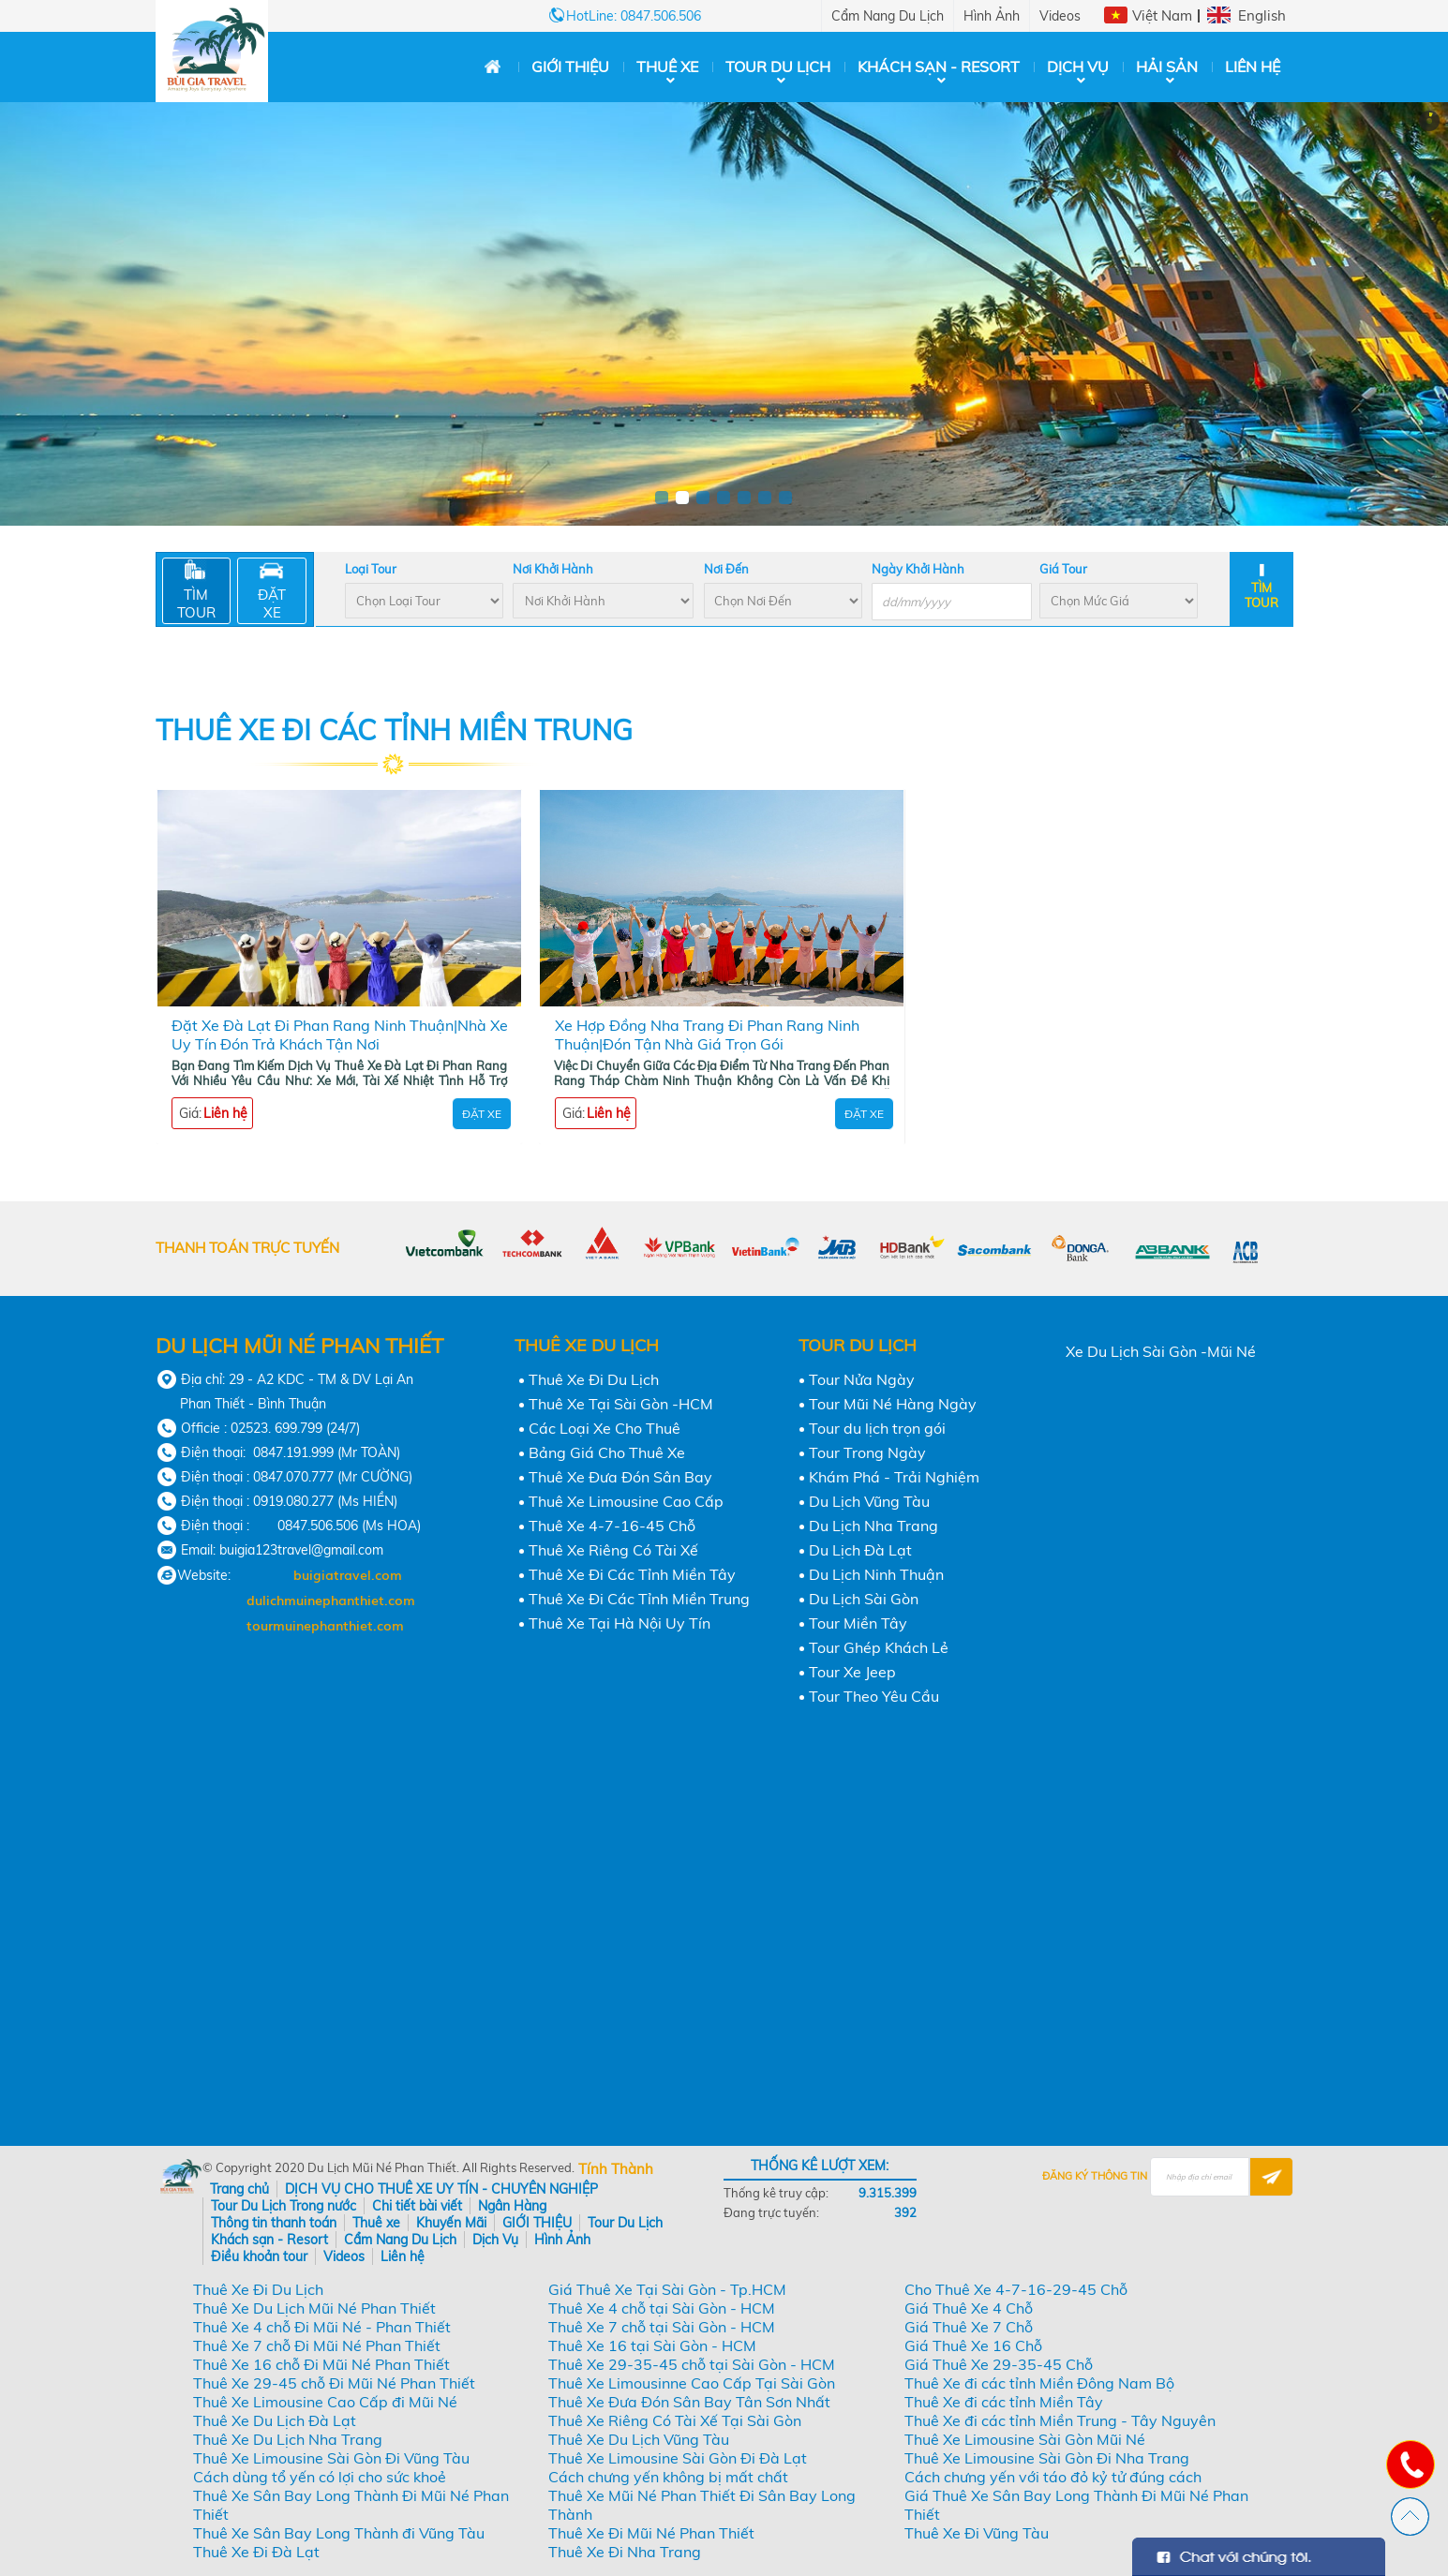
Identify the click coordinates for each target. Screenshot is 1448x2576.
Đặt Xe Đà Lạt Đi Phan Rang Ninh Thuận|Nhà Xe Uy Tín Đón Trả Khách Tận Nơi (340, 1034)
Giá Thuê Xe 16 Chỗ (973, 2345)
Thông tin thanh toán (273, 2222)
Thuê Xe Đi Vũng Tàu (976, 2533)
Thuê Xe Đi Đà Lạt (256, 2551)
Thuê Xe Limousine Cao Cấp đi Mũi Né (325, 2401)
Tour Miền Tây (858, 1623)
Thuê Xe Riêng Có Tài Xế (613, 1550)
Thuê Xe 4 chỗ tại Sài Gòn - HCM (661, 2308)
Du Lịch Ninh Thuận (876, 1574)
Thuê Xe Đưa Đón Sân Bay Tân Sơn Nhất (689, 2401)
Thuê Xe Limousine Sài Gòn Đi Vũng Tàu (331, 2458)
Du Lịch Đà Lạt (860, 1550)
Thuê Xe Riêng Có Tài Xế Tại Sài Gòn (674, 2420)
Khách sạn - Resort (939, 66)
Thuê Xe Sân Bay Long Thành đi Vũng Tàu (339, 2533)
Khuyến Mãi (451, 2222)
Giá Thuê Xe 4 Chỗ (968, 2308)
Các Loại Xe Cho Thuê (604, 1428)
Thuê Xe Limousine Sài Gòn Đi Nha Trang (1046, 2458)
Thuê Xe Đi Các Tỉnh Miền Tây (632, 1574)
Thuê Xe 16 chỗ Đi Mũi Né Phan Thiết (321, 2364)
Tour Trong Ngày (867, 1452)
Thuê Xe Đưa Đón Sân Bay (620, 1476)
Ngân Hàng (512, 2205)
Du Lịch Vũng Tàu (869, 1501)
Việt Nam (1162, 15)
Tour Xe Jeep (852, 1671)
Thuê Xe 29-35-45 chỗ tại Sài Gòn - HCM (691, 2364)
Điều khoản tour (259, 2256)
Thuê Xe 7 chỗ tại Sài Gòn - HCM (661, 2326)
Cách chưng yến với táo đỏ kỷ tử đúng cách (1053, 2476)
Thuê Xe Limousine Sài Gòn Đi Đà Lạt (677, 2458)
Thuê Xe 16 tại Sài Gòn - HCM (652, 2345)
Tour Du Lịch (777, 66)
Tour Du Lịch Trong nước (283, 2205)
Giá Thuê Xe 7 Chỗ (968, 2326)
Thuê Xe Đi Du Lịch (594, 1379)
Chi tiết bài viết (417, 2205)
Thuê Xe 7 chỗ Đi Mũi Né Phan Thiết (316, 2345)
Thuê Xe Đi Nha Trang (624, 2551)
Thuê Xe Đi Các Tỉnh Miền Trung (639, 1598)
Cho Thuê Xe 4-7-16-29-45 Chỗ (1015, 2289)
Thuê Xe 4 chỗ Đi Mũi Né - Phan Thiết (322, 2326)
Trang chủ (239, 2189)
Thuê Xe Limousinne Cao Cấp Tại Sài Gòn (691, 2383)
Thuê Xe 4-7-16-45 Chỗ (612, 1525)
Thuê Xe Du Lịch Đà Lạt (274, 2420)
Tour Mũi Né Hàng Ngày (893, 1403)
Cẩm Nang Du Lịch (887, 15)
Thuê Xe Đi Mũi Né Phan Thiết (651, 2533)
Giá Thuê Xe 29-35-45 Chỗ (998, 2364)
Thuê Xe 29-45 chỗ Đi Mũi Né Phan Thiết (334, 2383)
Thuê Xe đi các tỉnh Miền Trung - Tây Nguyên (1060, 2420)
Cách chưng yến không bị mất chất (668, 2476)
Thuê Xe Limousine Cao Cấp (626, 1501)
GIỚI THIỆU (570, 66)
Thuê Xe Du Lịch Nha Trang (287, 2439)
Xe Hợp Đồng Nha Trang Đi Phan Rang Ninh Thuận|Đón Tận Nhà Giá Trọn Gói (707, 1034)
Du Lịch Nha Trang (873, 1525)
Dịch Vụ (1078, 66)
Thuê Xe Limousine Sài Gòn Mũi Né (1024, 2439)
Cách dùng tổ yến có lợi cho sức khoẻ (319, 2476)
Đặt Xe (481, 1114)
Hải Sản (1167, 66)
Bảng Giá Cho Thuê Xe (607, 1452)
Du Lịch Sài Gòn (863, 1598)
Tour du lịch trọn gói (877, 1428)
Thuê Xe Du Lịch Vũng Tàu (638, 2439)
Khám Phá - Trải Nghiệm (894, 1476)
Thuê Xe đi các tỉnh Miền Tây (1003, 2401)
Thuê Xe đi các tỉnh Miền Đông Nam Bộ (1039, 2383)
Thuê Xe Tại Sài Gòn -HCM (621, 1403)
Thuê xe (667, 66)
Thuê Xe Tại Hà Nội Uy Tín (619, 1623)
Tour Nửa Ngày (862, 1379)
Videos (1060, 15)
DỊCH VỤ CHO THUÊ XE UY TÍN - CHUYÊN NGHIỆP (441, 2189)
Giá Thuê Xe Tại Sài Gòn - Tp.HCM (667, 2289)
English (1262, 15)
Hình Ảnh (991, 15)
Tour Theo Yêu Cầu (874, 1696)
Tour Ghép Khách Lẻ (878, 1647)
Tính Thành (615, 2169)
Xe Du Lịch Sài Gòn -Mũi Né (1161, 1351)
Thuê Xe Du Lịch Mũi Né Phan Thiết (314, 2308)
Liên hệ (1252, 66)
